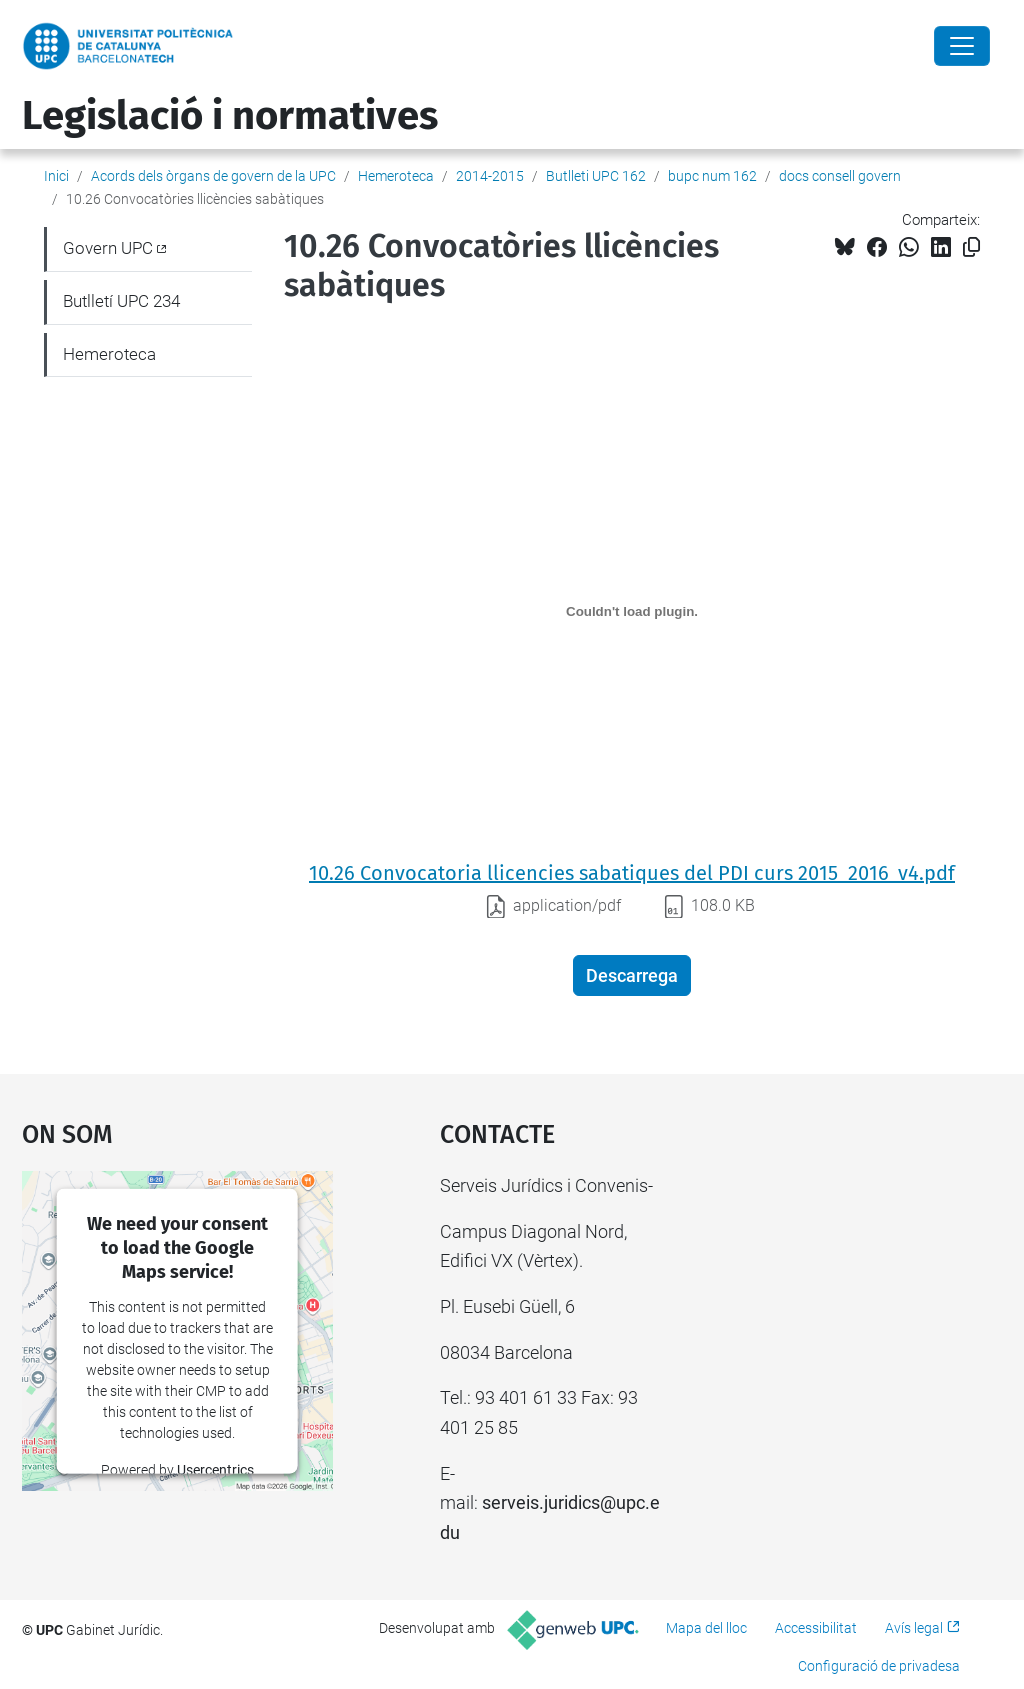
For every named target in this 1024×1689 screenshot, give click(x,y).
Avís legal (914, 1628)
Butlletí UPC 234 (121, 301)
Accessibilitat (816, 1628)
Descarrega (632, 975)
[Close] (962, 46)
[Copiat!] (971, 247)
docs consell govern (840, 176)
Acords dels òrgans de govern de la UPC (213, 176)
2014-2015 (490, 176)
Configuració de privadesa (879, 1666)
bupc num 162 (712, 176)
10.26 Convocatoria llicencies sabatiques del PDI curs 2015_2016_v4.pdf (632, 873)
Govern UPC (108, 248)
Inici (56, 176)
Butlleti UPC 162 (596, 176)
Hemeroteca (396, 176)
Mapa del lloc (706, 1628)
